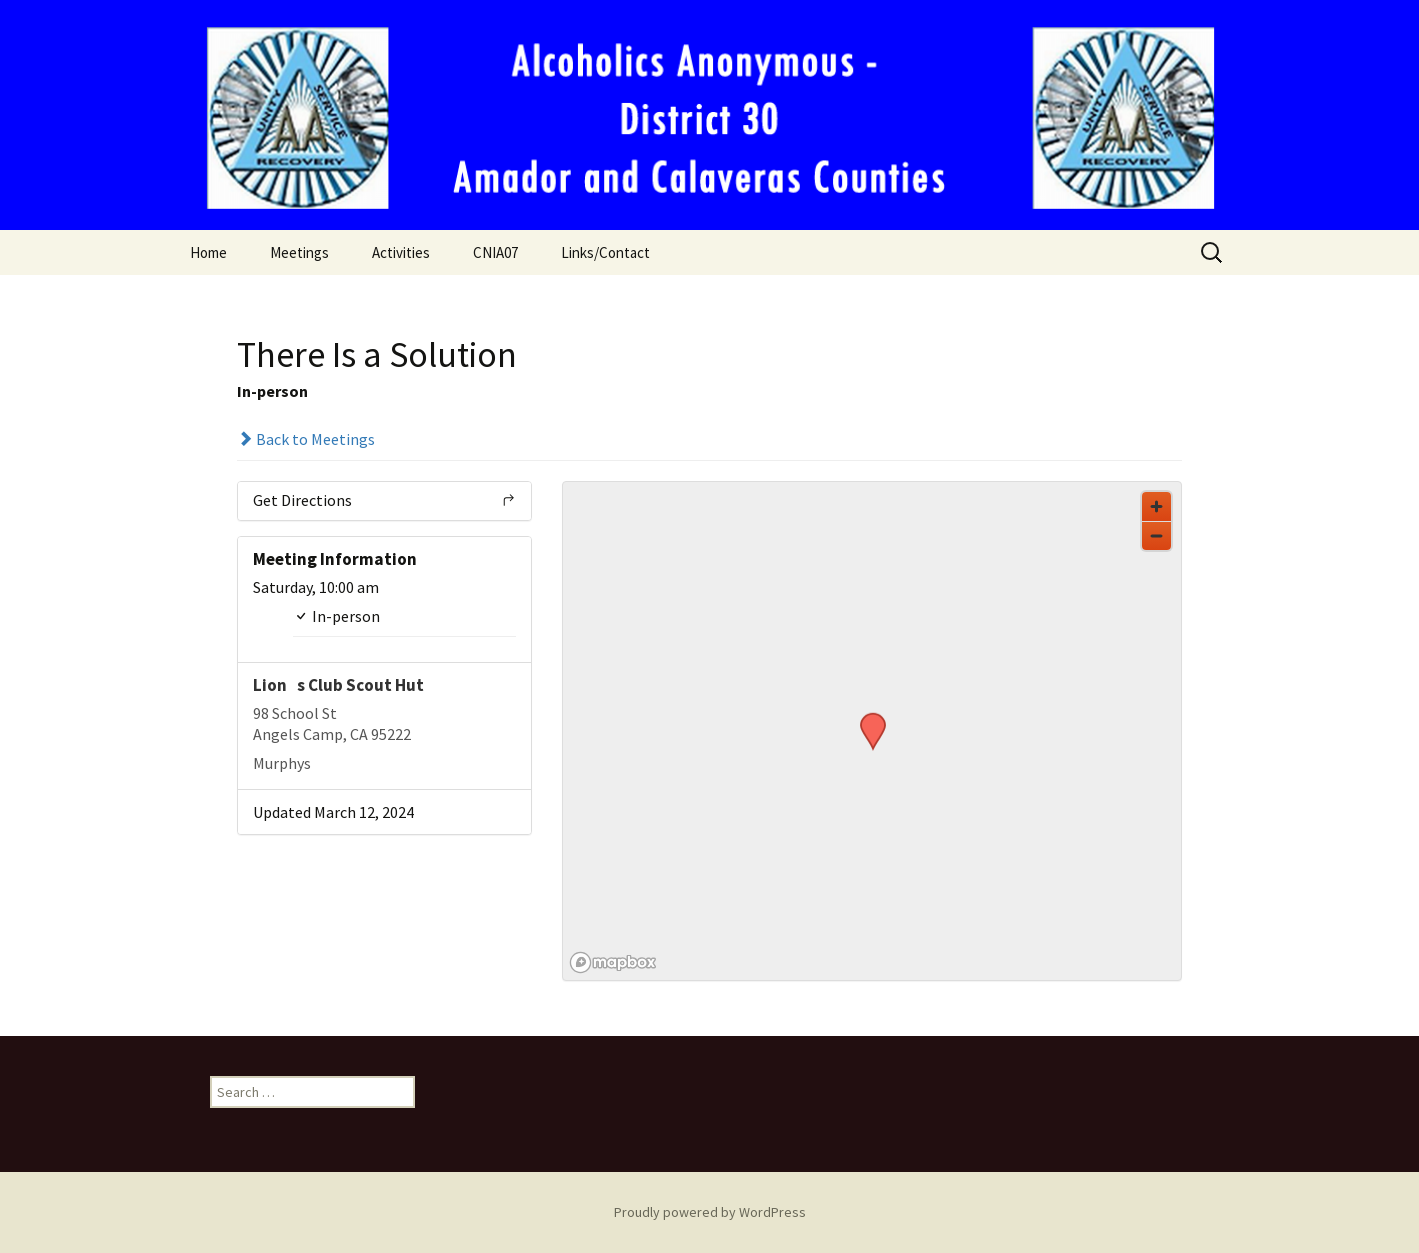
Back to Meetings (306, 439)
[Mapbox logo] (613, 962)
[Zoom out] (1156, 535)
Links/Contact (605, 252)
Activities (401, 252)
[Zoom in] (1156, 506)
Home (208, 252)
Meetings (299, 252)
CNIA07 (495, 252)
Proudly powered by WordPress (710, 1212)
